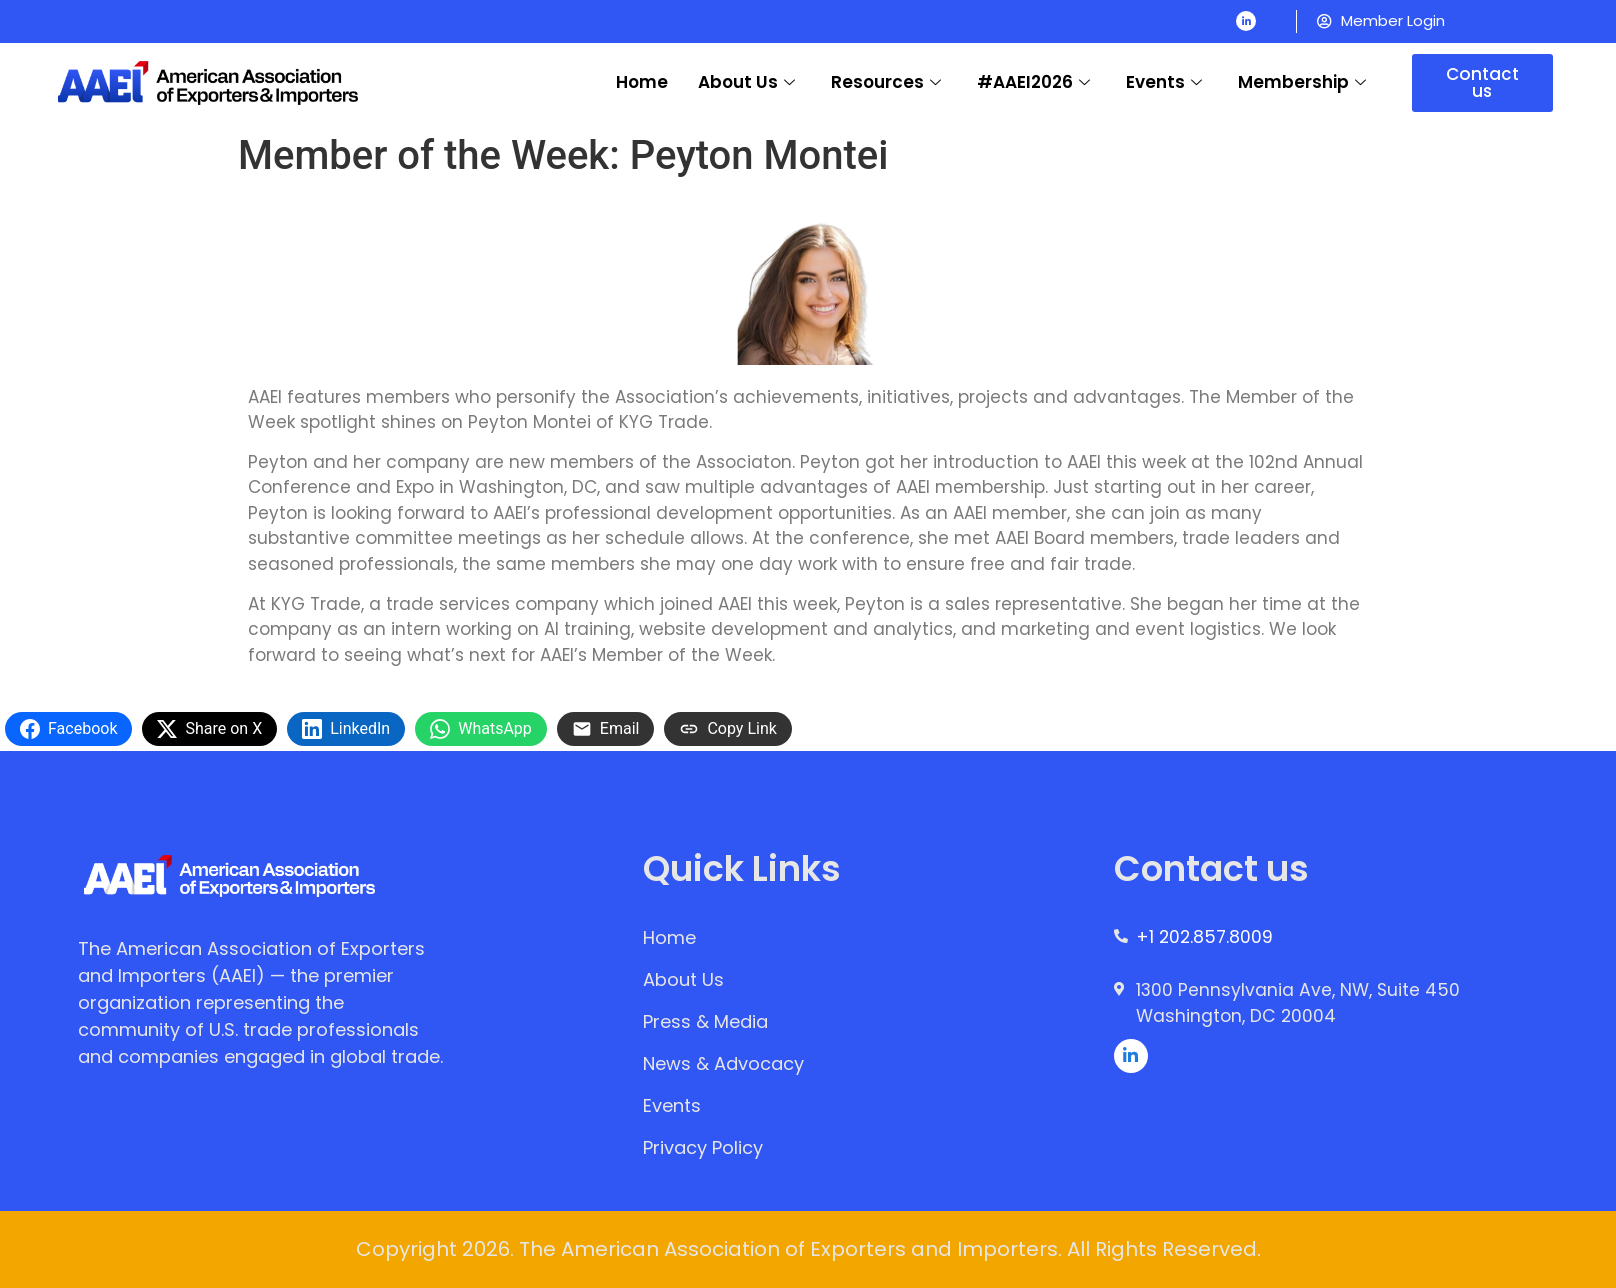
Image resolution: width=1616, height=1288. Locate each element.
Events (1164, 82)
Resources (886, 82)
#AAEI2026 (1033, 82)
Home (642, 82)
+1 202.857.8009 (1206, 937)
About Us (746, 82)
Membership (1302, 82)
